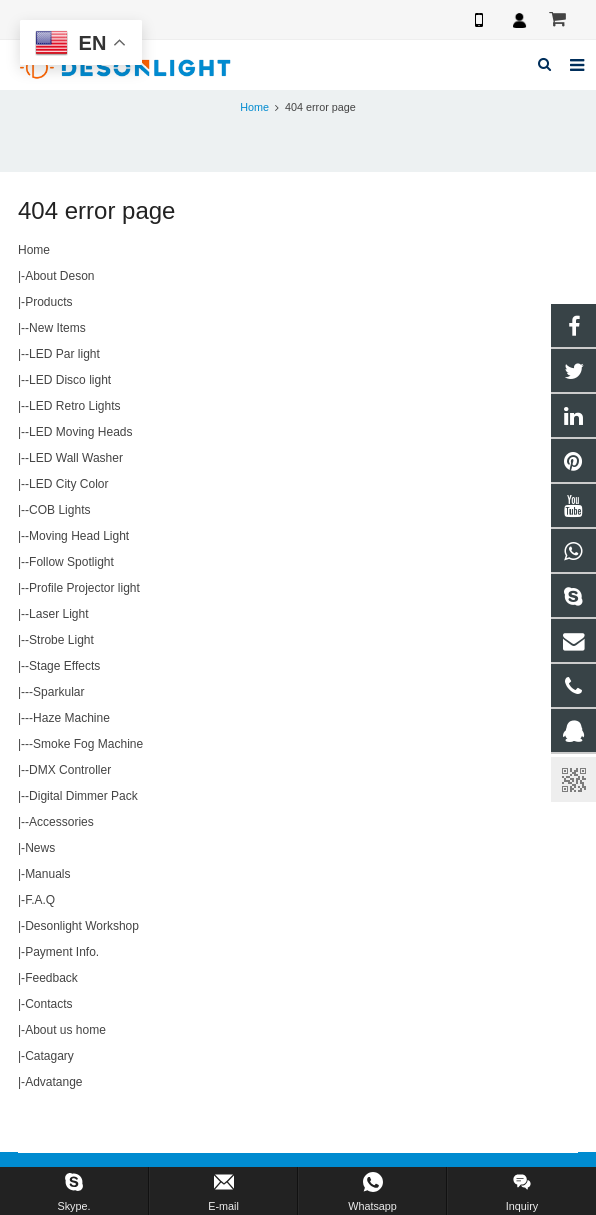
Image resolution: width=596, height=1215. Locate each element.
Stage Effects (64, 666)
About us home (65, 1030)
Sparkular (58, 692)
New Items (57, 328)
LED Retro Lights (74, 406)
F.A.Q (40, 900)
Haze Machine (71, 718)
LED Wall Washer (76, 458)
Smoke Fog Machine (88, 744)
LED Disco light (70, 380)
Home (254, 107)
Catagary (49, 1056)
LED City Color (68, 484)
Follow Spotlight (71, 562)
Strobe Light (61, 640)
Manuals (47, 874)
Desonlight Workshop (82, 926)
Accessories (61, 822)
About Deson (59, 276)
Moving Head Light (79, 536)
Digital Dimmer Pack (83, 796)
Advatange (53, 1082)
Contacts (48, 1004)
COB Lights (59, 510)
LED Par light (64, 354)
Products (48, 302)
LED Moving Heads (80, 432)
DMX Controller (70, 770)
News (40, 848)
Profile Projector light (84, 588)
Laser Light (58, 614)
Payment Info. (62, 952)
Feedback (51, 978)
